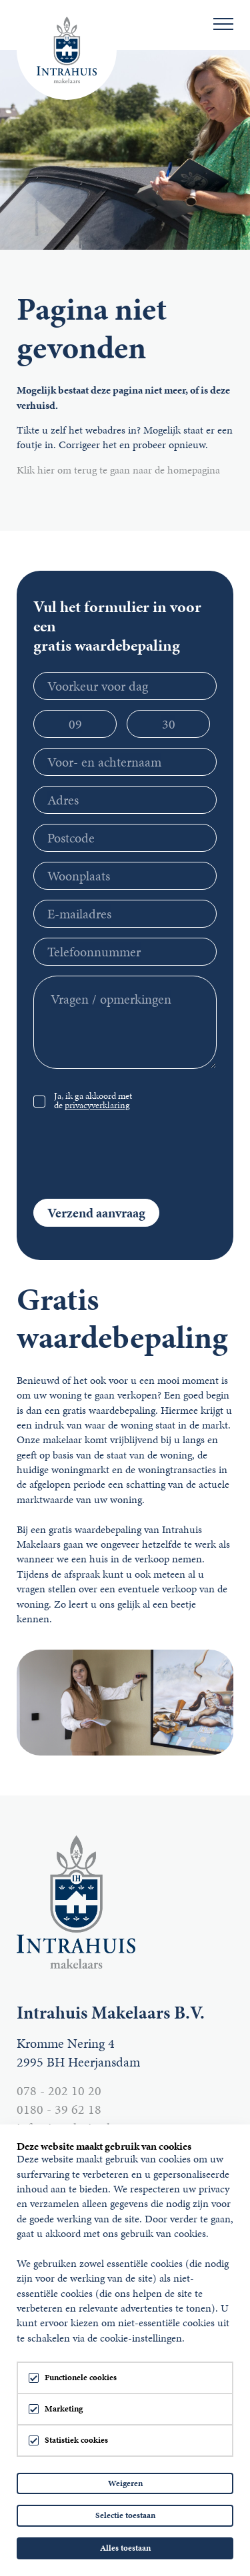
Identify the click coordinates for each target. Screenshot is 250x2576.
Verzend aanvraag (96, 1212)
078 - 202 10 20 (59, 2090)
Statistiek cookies (76, 2440)
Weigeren (125, 2483)
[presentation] (134, 1153)
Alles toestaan (125, 2548)
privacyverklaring (97, 1105)
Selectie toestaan (125, 2515)
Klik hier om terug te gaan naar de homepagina (118, 470)
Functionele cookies (81, 2378)
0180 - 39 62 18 (59, 2109)
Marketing (64, 2409)
